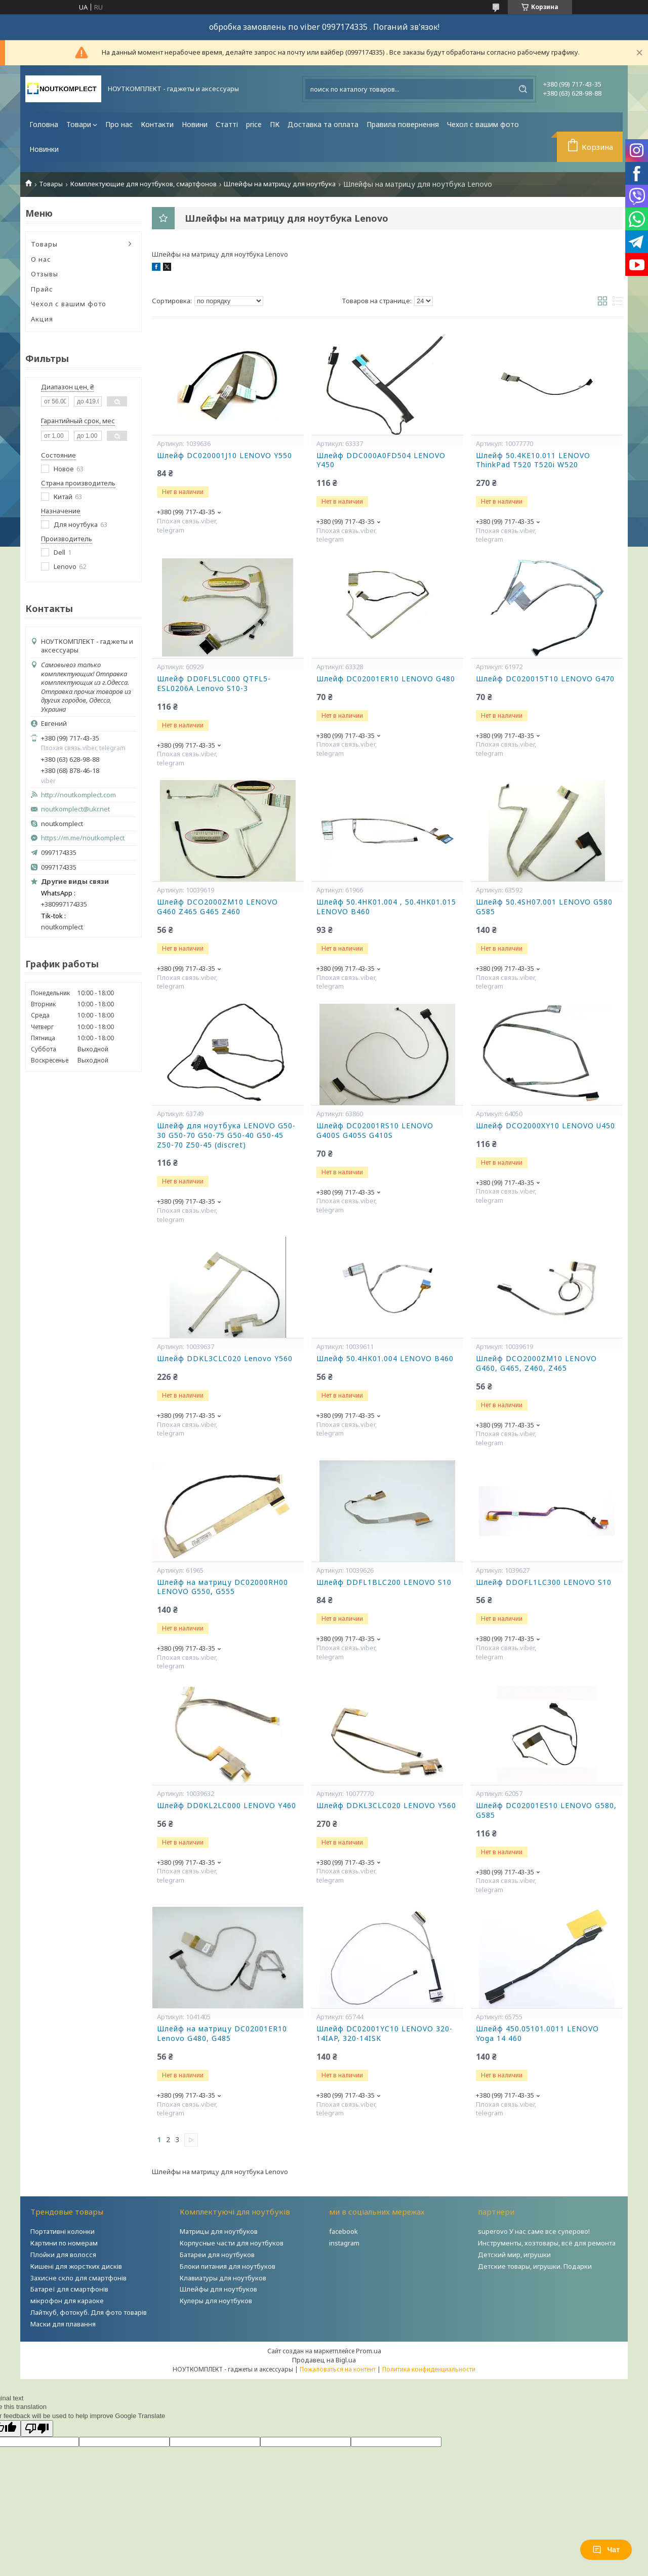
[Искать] (523, 89)
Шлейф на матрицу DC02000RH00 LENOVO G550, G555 (222, 1587)
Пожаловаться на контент (338, 2369)
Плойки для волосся (63, 2254)
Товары (51, 184)
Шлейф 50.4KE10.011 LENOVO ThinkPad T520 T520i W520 (533, 460)
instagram (344, 2242)
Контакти (157, 124)
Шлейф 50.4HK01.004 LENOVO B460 (385, 1358)
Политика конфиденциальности (428, 2369)
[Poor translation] (37, 2428)
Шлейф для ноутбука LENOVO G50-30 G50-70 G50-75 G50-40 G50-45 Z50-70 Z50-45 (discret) (226, 1135)
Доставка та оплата (323, 124)
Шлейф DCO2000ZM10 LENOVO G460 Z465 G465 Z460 (217, 906)
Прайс (42, 289)
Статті (227, 124)
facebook (343, 2231)
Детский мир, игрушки (514, 2254)
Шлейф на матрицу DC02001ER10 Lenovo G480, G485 (222, 2033)
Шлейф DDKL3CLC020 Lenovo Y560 (225, 1358)
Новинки (44, 149)
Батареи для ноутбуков (217, 2254)
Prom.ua (368, 2350)
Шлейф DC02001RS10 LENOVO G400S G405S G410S (374, 1130)
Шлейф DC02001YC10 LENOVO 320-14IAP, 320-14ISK (384, 2033)
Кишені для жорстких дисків (76, 2266)
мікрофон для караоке (67, 2300)
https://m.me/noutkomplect (83, 837)
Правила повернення (403, 124)
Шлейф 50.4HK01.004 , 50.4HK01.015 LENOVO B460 (386, 906)
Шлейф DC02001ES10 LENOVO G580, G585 (546, 1810)
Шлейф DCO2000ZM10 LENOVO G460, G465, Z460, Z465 (536, 1363)
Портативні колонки (62, 2231)
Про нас (119, 124)
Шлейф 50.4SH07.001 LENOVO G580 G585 (544, 906)
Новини (195, 124)
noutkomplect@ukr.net (75, 809)
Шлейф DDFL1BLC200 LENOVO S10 (384, 1582)
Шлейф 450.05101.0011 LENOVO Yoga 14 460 (537, 2033)
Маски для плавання (63, 2323)
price (254, 124)
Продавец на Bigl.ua (324, 2359)
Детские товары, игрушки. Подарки (535, 2266)
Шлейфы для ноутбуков (218, 2289)
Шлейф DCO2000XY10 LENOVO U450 (545, 1125)
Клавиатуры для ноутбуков (223, 2277)
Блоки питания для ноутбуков (227, 2266)
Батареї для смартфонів (69, 2289)
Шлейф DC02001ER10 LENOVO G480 (385, 678)
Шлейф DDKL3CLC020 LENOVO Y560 (386, 1805)
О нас (41, 259)
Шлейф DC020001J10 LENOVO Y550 (224, 455)
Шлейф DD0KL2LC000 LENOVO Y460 (226, 1805)
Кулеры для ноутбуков (216, 2300)
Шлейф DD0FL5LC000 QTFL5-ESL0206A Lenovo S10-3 (214, 683)
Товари (78, 124)
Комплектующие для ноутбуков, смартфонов (143, 184)
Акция (42, 318)
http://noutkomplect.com (78, 795)
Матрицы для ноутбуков (219, 2231)
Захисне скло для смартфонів (78, 2277)
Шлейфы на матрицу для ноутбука (280, 184)
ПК (274, 124)
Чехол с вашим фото (483, 124)
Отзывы (44, 273)
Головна (43, 124)
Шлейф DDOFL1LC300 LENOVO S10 (544, 1582)
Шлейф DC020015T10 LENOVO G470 (545, 678)
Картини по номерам (64, 2242)
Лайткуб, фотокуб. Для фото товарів (88, 2312)
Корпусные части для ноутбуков (232, 2242)
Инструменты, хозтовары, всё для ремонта (547, 2242)
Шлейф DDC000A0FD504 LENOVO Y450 (381, 460)
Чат (606, 2549)
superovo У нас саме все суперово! (534, 2231)
